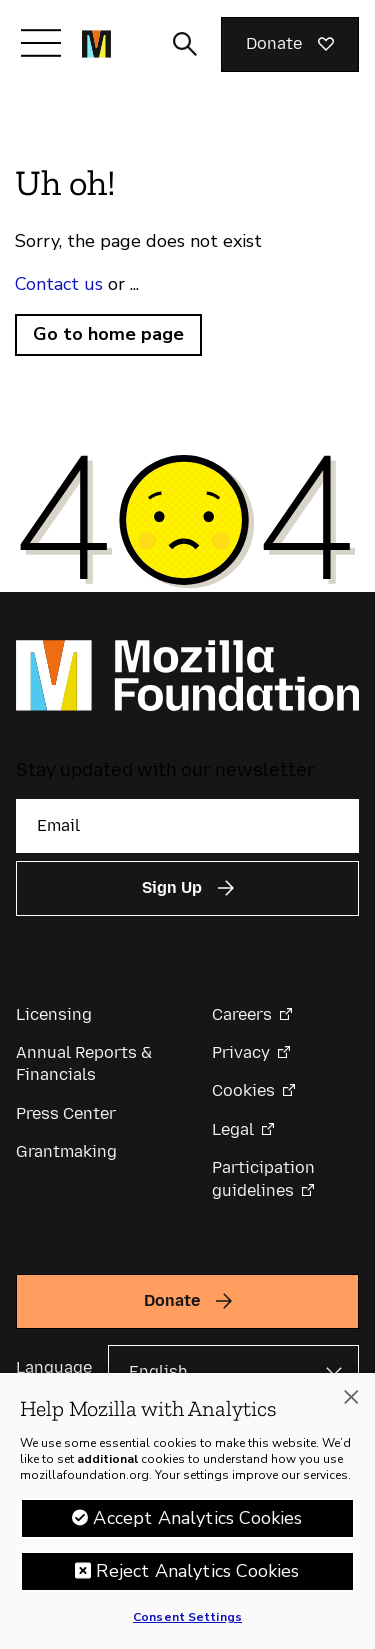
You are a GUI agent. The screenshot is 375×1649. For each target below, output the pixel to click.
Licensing (54, 1014)
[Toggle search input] (185, 44)
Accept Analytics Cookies (197, 1523)
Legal (233, 1129)
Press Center (66, 1113)
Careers (242, 1014)
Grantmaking (66, 1151)
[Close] (351, 1402)
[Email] (187, 826)
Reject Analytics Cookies (197, 1576)
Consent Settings (187, 1622)
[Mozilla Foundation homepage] (96, 44)
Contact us (59, 284)
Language (54, 1367)
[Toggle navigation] (41, 43)
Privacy (241, 1052)
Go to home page (108, 334)
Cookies (243, 1090)
